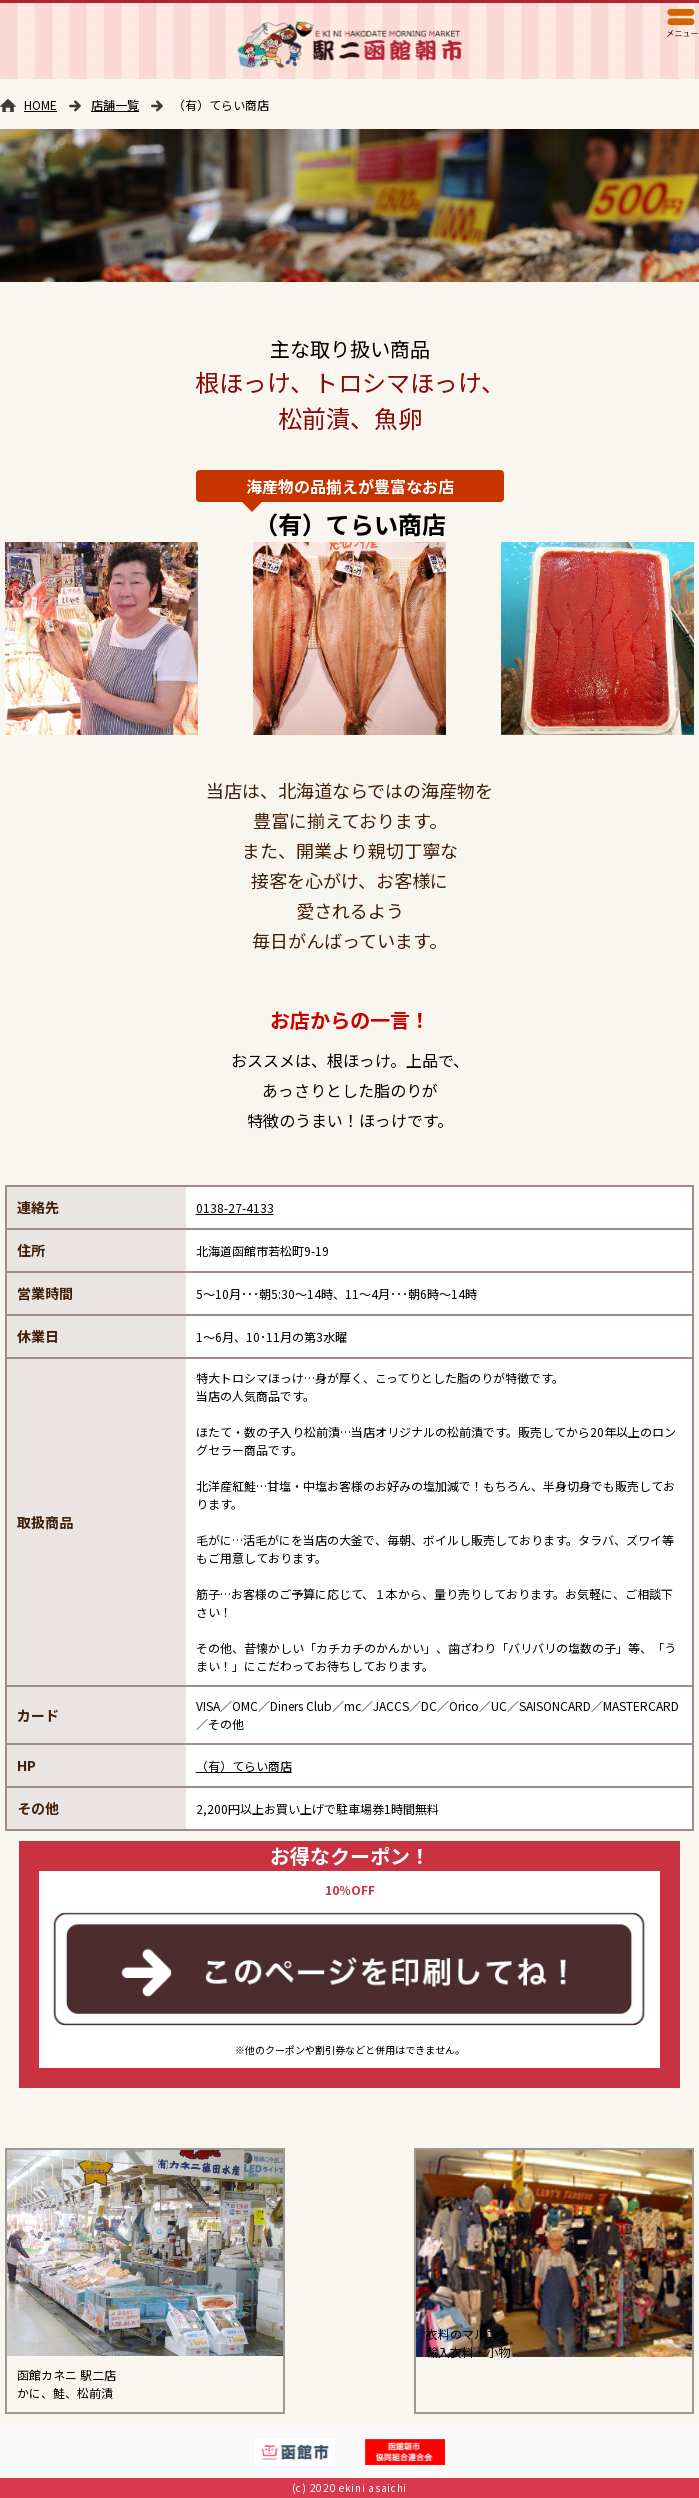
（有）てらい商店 (244, 1765)
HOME (40, 104)
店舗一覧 (115, 104)
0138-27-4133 (235, 1207)
